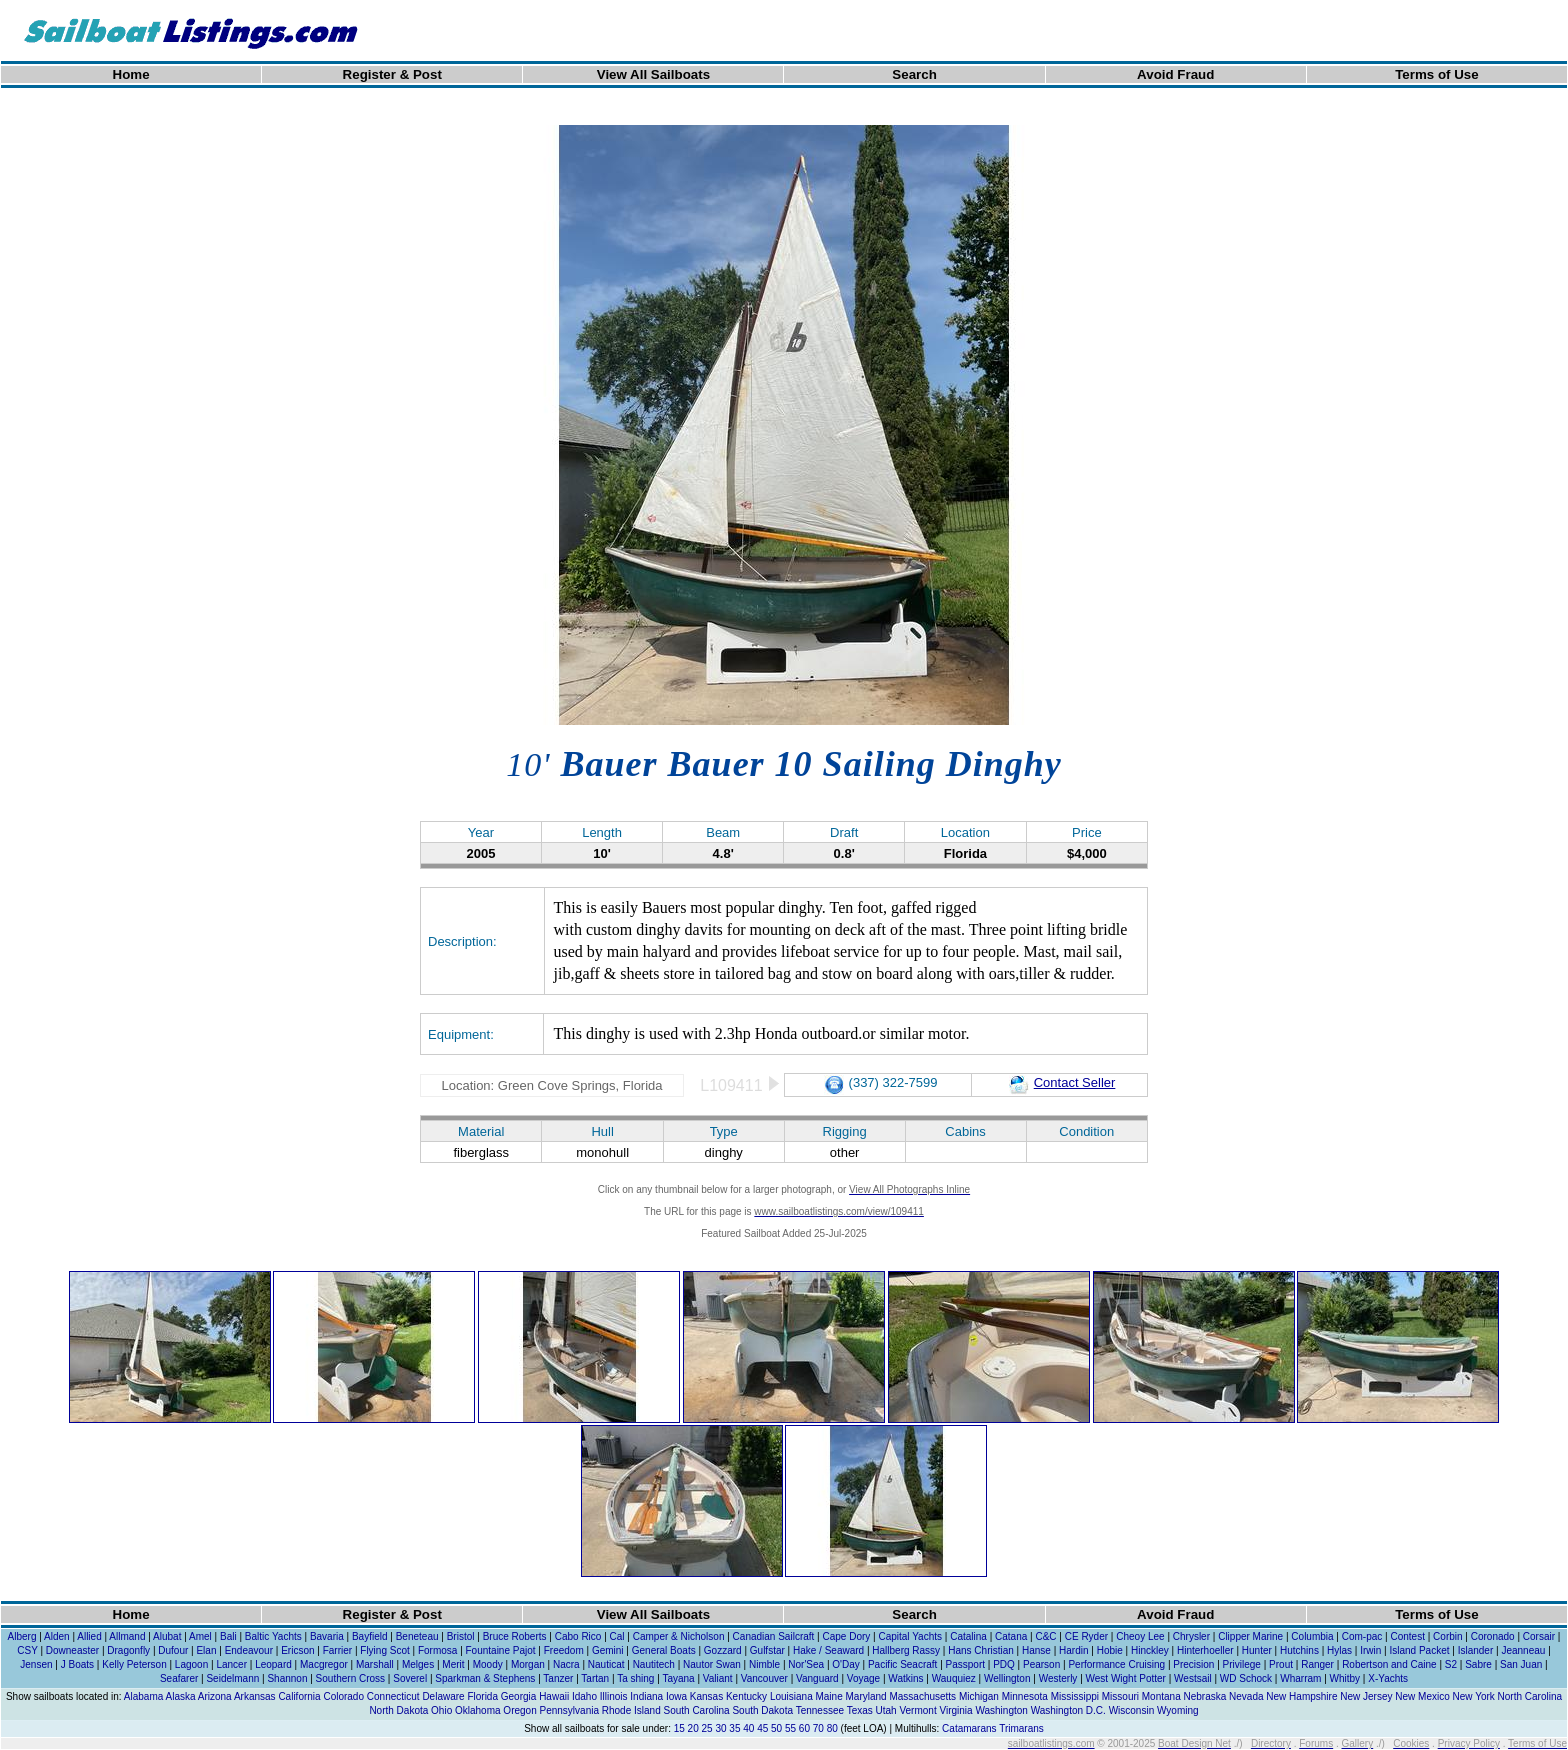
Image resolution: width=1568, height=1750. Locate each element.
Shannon (287, 1678)
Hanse (1036, 1650)
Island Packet (1419, 1650)
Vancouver (764, 1678)
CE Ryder (1086, 1636)
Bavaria (327, 1636)
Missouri (1120, 1696)
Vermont (917, 1710)
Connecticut (393, 1696)
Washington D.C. (1068, 1710)
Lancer (231, 1664)
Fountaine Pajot (501, 1650)
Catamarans (969, 1728)
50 (776, 1728)
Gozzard (723, 1650)
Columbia (1312, 1636)
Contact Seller (1062, 1082)
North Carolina (1530, 1696)
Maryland (866, 1696)
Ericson (297, 1650)
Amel (200, 1636)
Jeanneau (1523, 1650)
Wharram (1300, 1678)
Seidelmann (232, 1678)
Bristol (461, 1636)
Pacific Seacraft (902, 1664)
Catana (1011, 1636)
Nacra (566, 1664)
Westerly (1058, 1678)
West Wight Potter (1126, 1678)
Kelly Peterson (134, 1664)
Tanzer (558, 1678)
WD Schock (1246, 1678)
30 (720, 1728)
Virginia (955, 1710)
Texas (860, 1710)
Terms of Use (1436, 74)
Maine (828, 1696)
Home (131, 74)
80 (832, 1728)
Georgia (519, 1696)
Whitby (1345, 1678)
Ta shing (635, 1678)
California (299, 1696)
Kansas (706, 1696)
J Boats (77, 1664)
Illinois (614, 1696)
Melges (418, 1664)
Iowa (676, 1696)
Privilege (1242, 1664)
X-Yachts (1388, 1678)
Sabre (1478, 1664)
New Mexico (1422, 1696)
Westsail (1193, 1678)
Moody (488, 1664)
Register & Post (392, 74)
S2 (1451, 1664)
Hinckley (1150, 1650)
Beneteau (417, 1636)
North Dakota (398, 1710)
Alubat (167, 1636)
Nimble (764, 1664)
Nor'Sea (806, 1664)
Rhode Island (631, 1710)
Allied (89, 1636)
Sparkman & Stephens (485, 1678)
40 (748, 1728)
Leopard (273, 1664)
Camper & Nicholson (679, 1636)
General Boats (664, 1650)
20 (693, 1728)
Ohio (441, 1710)
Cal (617, 1636)
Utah (886, 1710)
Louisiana (791, 1696)
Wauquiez (954, 1678)
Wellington (1007, 1678)
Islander (1476, 1650)
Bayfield (370, 1636)
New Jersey (1366, 1696)
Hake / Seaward (828, 1650)
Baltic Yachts (273, 1636)
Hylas (1339, 1650)
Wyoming (1178, 1710)
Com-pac (1362, 1636)
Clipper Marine (1250, 1636)
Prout (1281, 1664)
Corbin (1447, 1636)
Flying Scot (384, 1650)
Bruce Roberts (515, 1636)
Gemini (608, 1650)
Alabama (143, 1696)
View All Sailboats (653, 74)
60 (804, 1728)
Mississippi (1075, 1696)
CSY (27, 1650)
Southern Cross (350, 1678)
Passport (965, 1664)
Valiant (718, 1678)
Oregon (519, 1710)
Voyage (863, 1678)
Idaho (584, 1696)
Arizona (215, 1696)
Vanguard (817, 1678)
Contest (1407, 1636)
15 (679, 1728)
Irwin (1370, 1650)
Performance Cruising (1116, 1664)
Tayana (678, 1678)
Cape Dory (846, 1636)
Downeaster (72, 1650)
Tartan (595, 1678)
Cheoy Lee (1140, 1636)
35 (734, 1728)
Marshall (375, 1664)
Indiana (646, 1696)
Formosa (437, 1650)
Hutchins (1299, 1650)
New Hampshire (1301, 1696)
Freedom (564, 1650)
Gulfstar (767, 1650)
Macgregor (324, 1664)
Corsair (1539, 1636)
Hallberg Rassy (906, 1650)
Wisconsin (1132, 1710)
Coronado (1493, 1636)
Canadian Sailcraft (774, 1636)
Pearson (1041, 1664)
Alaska (181, 1696)
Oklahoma (478, 1710)
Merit (453, 1664)
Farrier (337, 1650)
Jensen (36, 1664)
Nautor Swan (712, 1664)
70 (818, 1728)
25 (707, 1728)
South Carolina (696, 1710)
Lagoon (191, 1664)
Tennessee (820, 1710)
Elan (206, 1650)
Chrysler (1191, 1636)
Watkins (905, 1678)
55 (790, 1728)
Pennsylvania (569, 1710)
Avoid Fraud (1175, 74)
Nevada (1246, 1696)
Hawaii (554, 1696)
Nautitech (654, 1664)
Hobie (1110, 1650)
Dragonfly (128, 1650)
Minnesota (1025, 1696)
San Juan (1521, 1664)
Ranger (1317, 1664)
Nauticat (606, 1664)
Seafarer (179, 1678)
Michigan (979, 1696)
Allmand (127, 1636)
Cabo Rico (578, 1636)
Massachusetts (922, 1696)
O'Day (845, 1664)
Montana (1161, 1696)
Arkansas (255, 1696)
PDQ (1004, 1664)
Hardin (1073, 1650)
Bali (228, 1636)
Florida (482, 1696)
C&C (1045, 1636)
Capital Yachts (910, 1636)
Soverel (410, 1678)
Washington (1001, 1710)
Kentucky (746, 1696)
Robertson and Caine (1389, 1664)
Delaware (443, 1696)
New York (1474, 1696)
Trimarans (1021, 1728)
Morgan (528, 1664)
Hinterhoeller (1205, 1650)
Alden (57, 1636)
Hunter (1257, 1650)
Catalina (968, 1636)
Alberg (22, 1636)
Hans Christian (981, 1650)
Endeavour (249, 1650)
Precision (1193, 1664)
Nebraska (1204, 1696)
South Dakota (762, 1710)
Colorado (343, 1696)
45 (762, 1728)
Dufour (173, 1650)
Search (914, 74)
